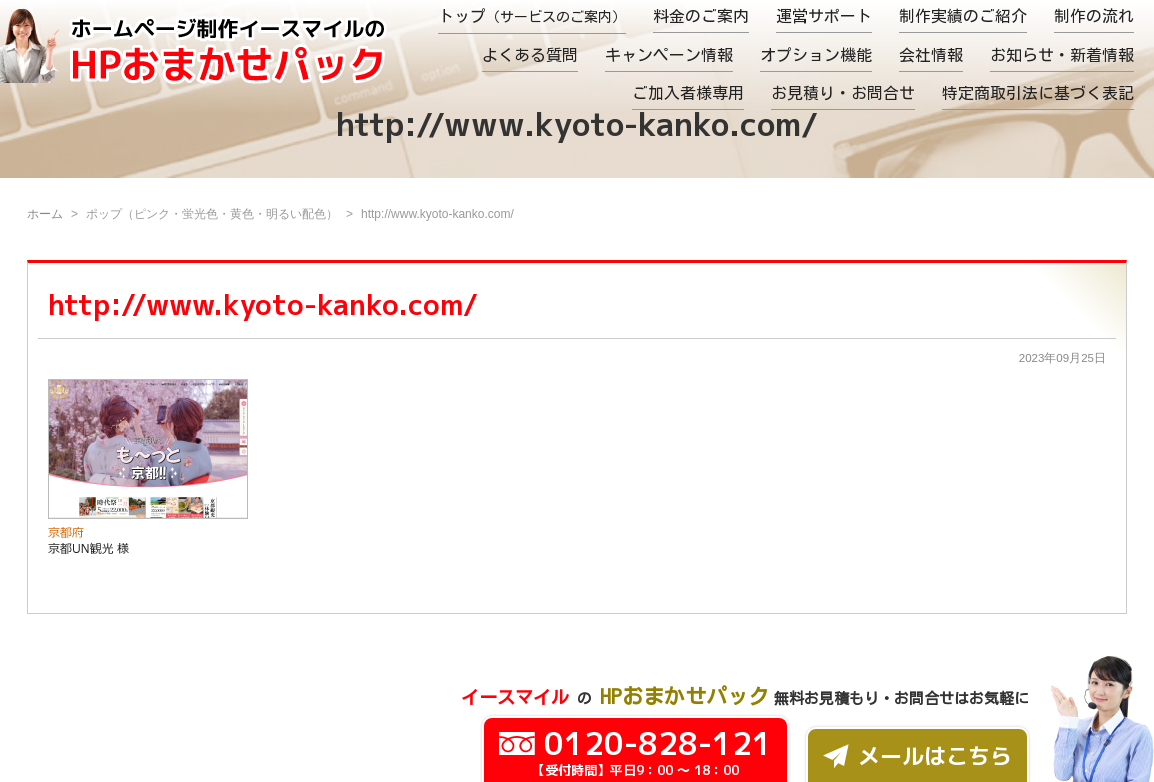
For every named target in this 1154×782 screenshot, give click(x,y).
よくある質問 (530, 55)
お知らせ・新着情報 (1062, 55)
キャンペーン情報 (669, 55)
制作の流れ (1094, 16)
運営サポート (824, 16)
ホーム (45, 214)
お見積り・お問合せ (843, 93)
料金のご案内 (701, 16)
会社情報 (931, 55)
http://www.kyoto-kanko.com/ (263, 304)
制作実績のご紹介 (963, 16)
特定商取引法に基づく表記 (1038, 93)
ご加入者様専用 (688, 93)
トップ (532, 16)
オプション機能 (816, 55)
